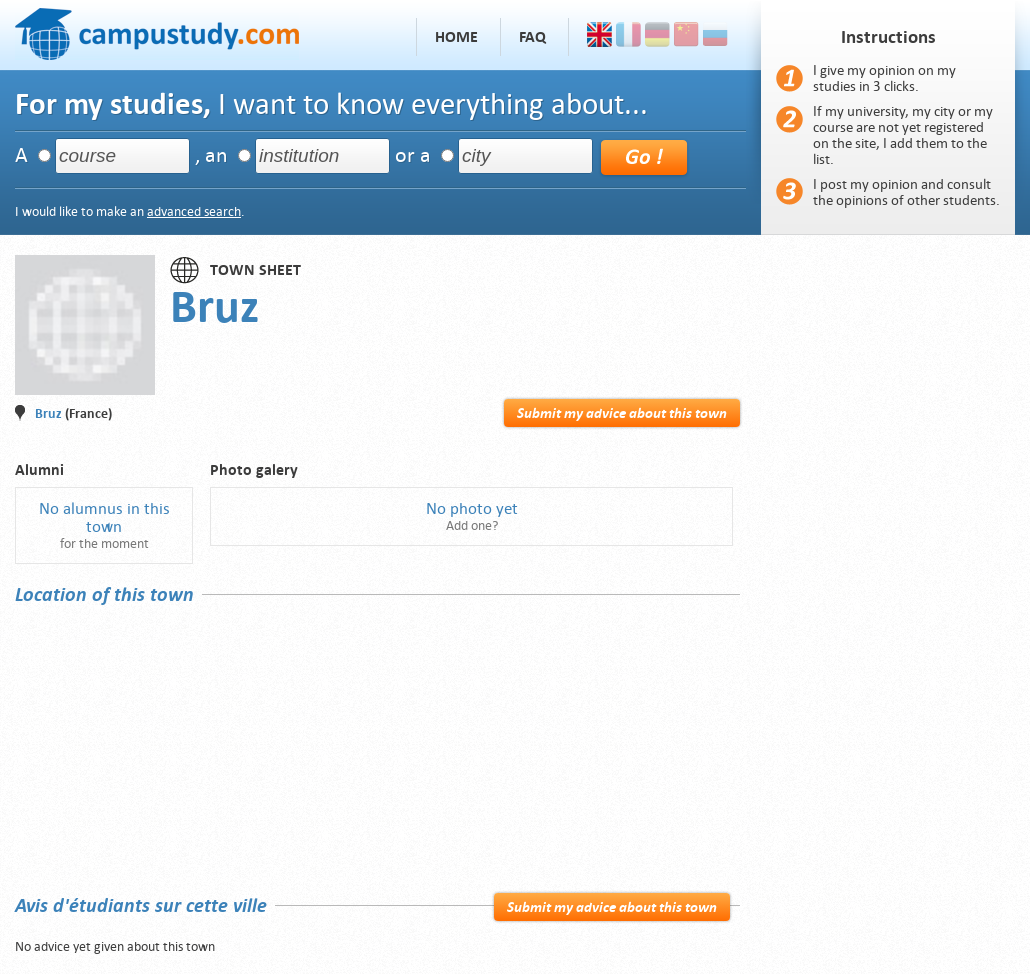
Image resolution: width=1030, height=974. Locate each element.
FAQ (532, 37)
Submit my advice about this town (622, 413)
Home (456, 37)
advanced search (194, 211)
